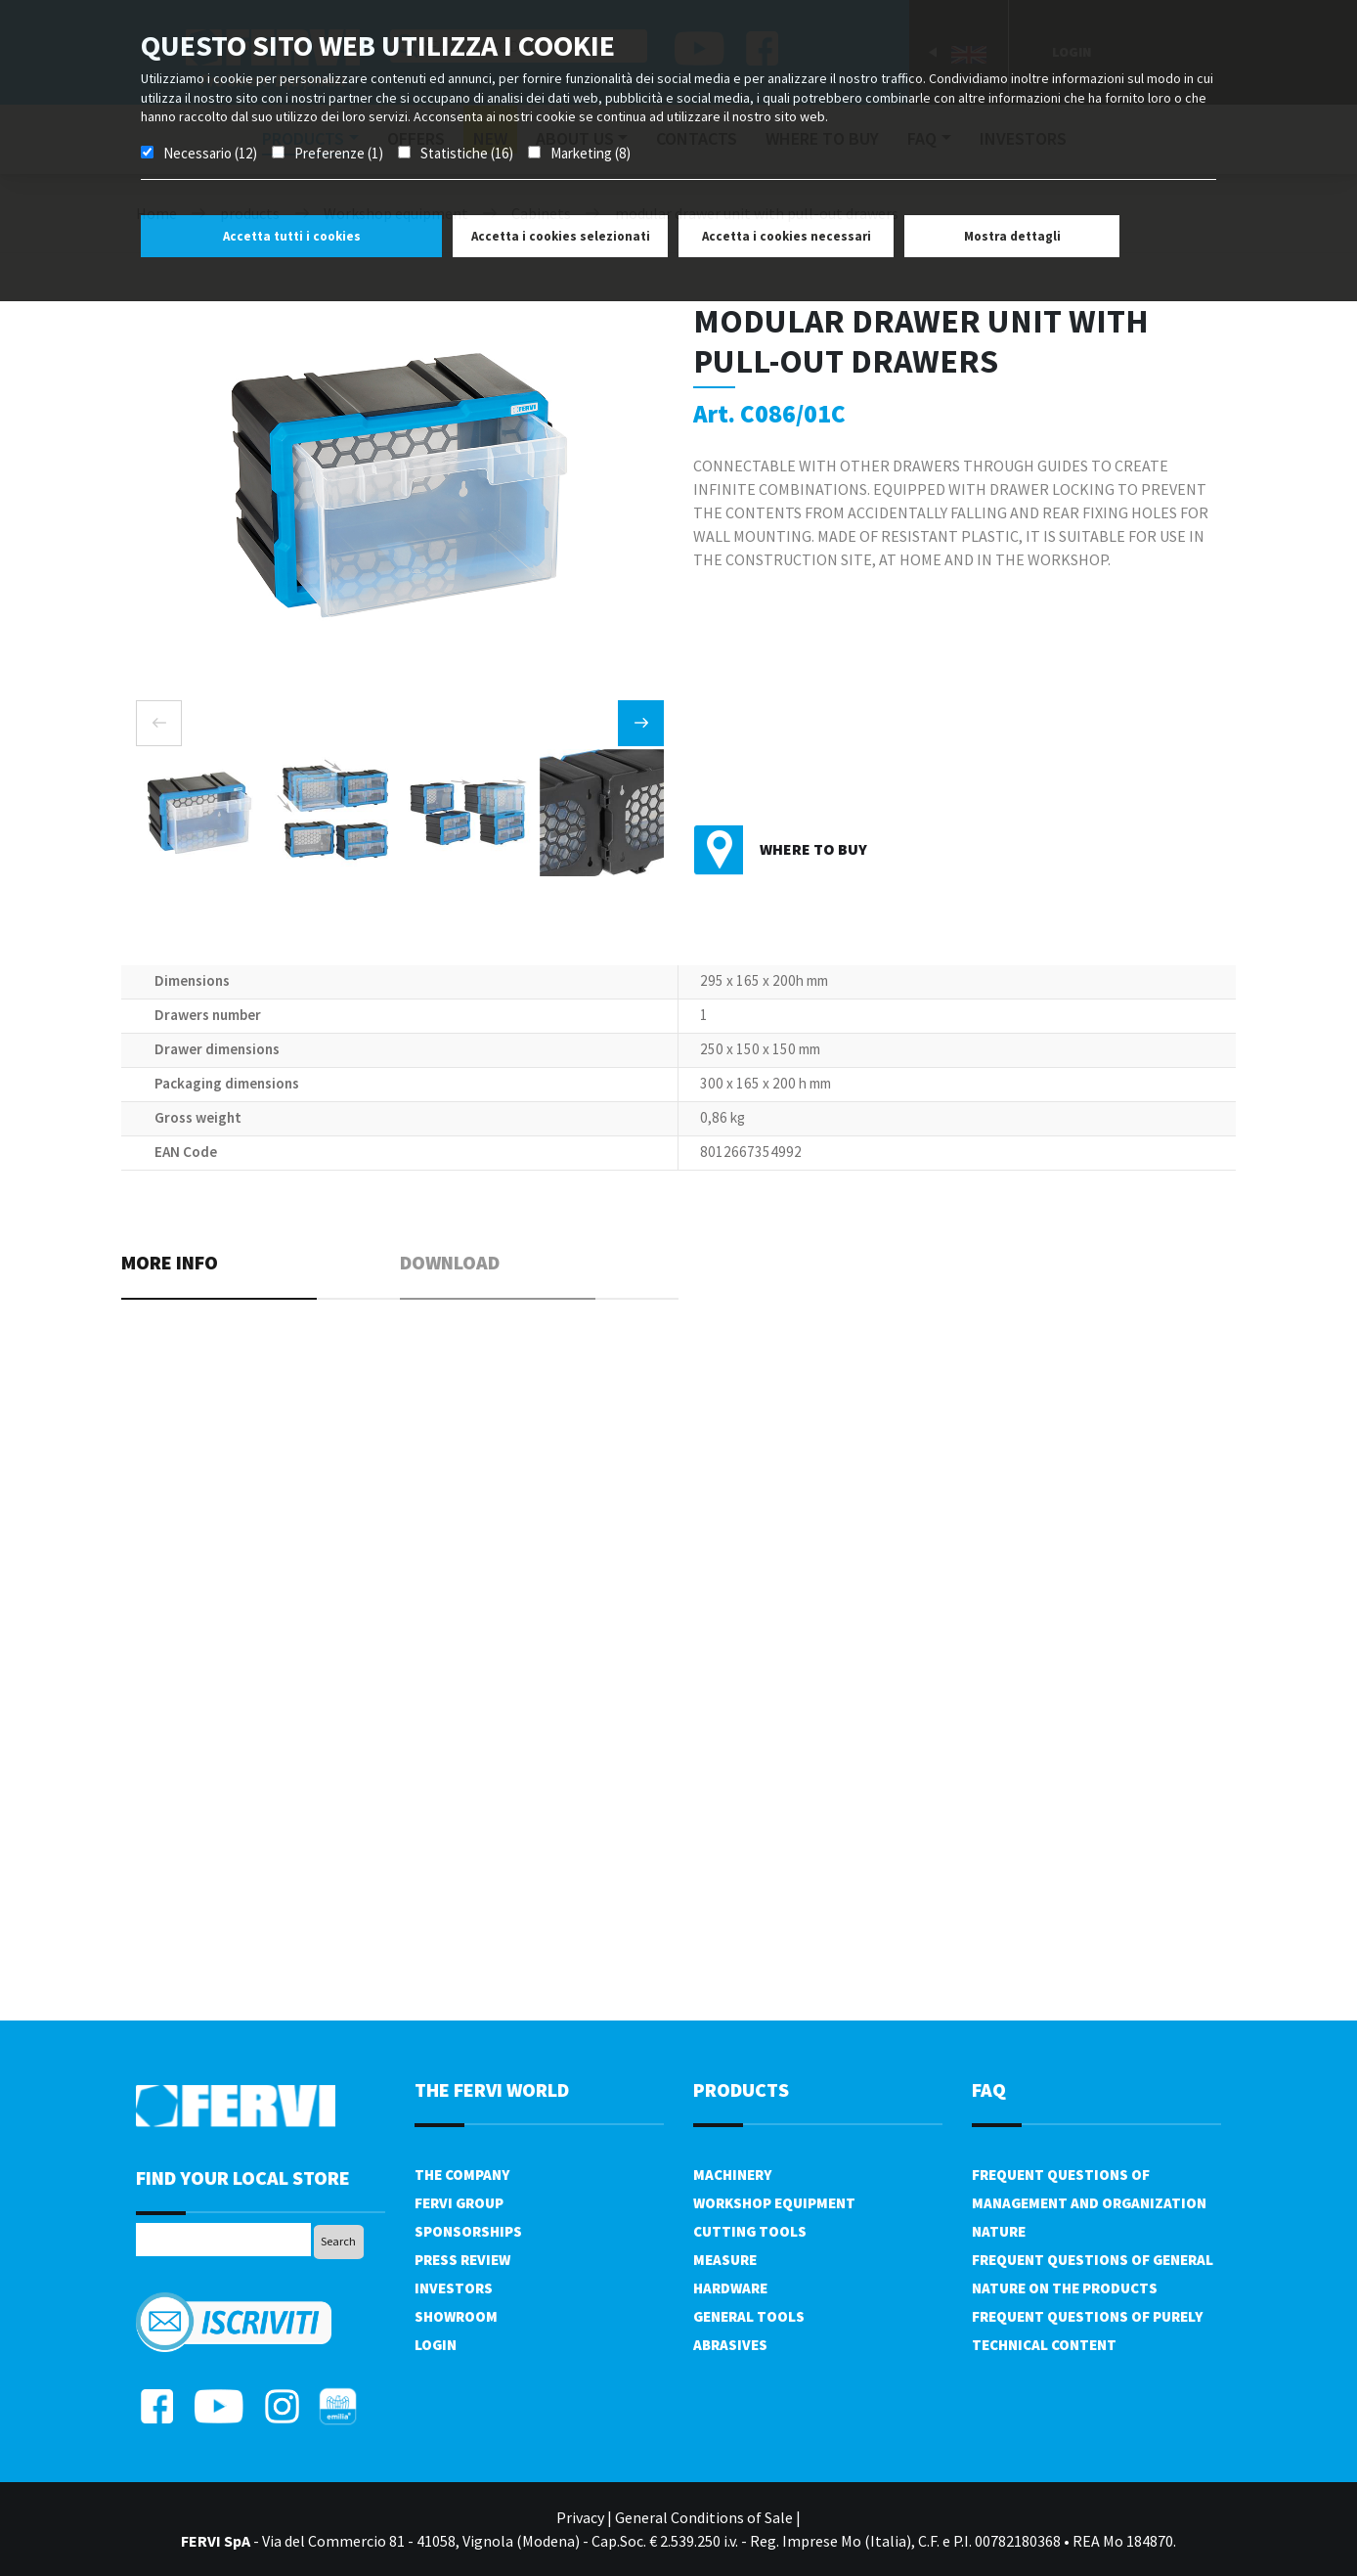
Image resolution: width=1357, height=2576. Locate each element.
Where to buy (813, 849)
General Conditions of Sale (704, 2517)
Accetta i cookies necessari (786, 236)
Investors (454, 2288)
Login (436, 2344)
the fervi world (492, 2089)
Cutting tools (750, 2231)
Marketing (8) (590, 153)
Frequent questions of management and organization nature (1089, 2203)
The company (462, 2174)
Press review (462, 2259)
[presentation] (159, 723)
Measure (725, 2259)
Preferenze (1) (338, 153)
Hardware (730, 2288)
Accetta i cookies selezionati (560, 236)
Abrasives (730, 2344)
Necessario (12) (210, 153)
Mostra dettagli (1012, 236)
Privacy (580, 2517)
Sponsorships (468, 2231)
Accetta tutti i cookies (292, 236)
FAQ (989, 2089)
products (741, 2089)
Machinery (732, 2174)
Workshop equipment (774, 2203)
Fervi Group (459, 2203)
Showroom (456, 2316)
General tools (749, 2316)
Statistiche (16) (466, 153)
